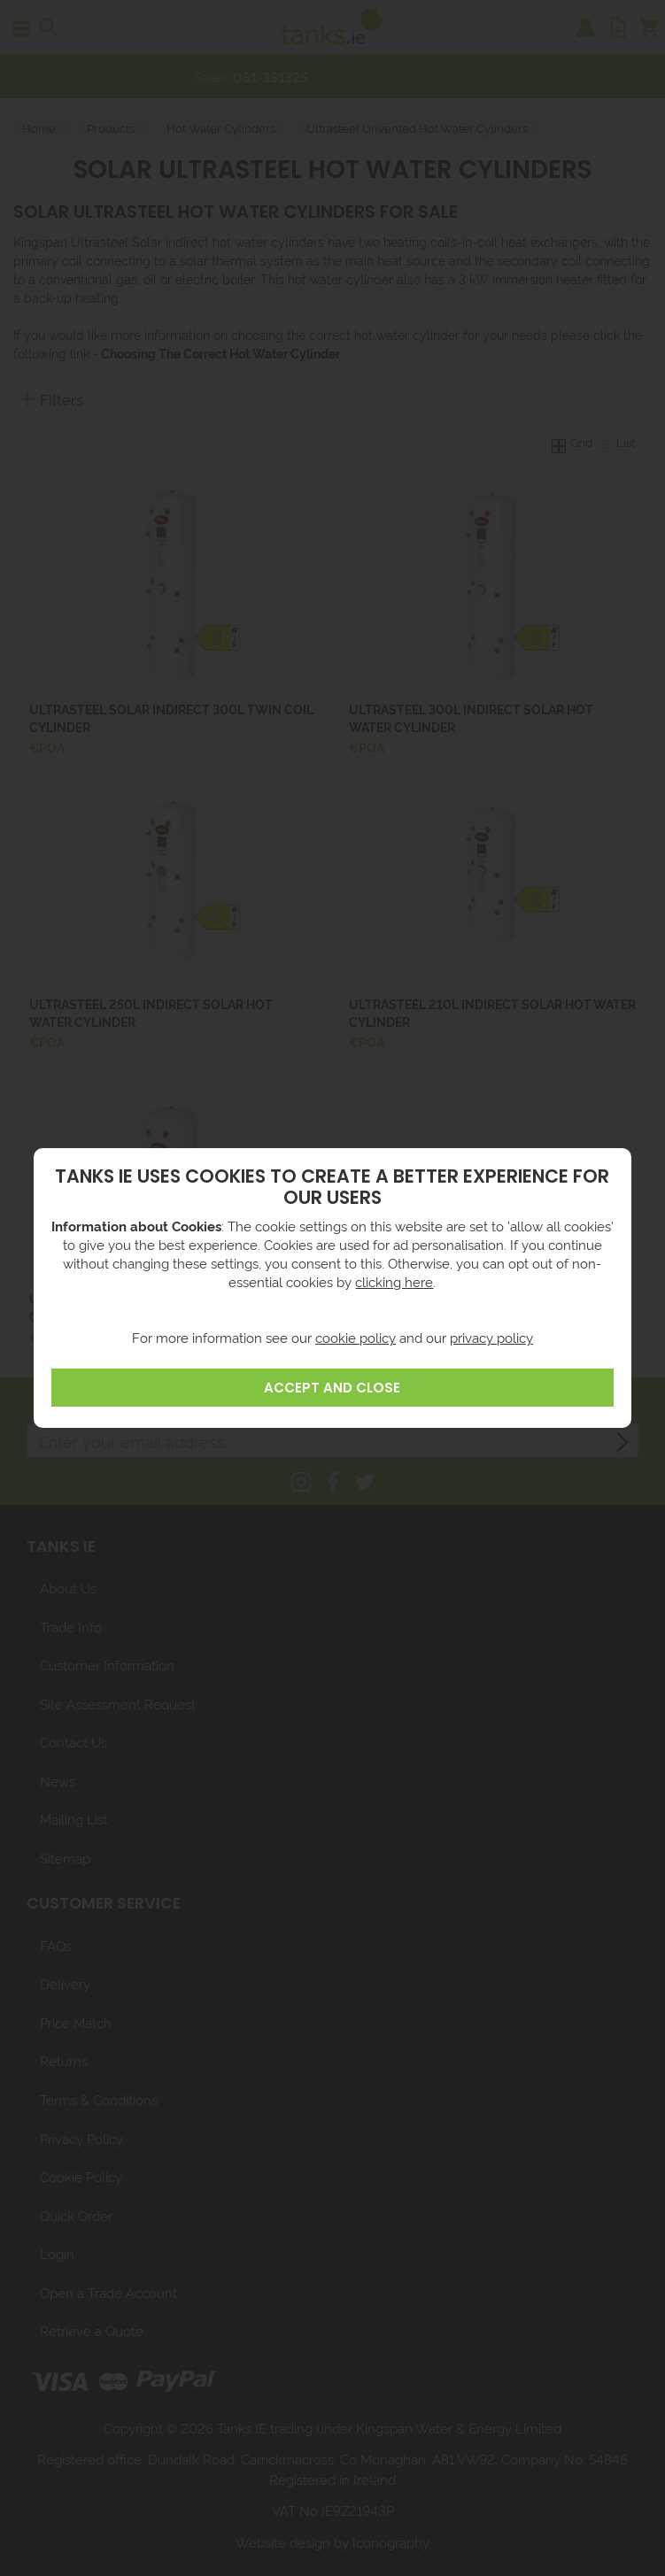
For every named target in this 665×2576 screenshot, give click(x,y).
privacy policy (491, 1337)
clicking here (394, 1281)
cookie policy (355, 1337)
